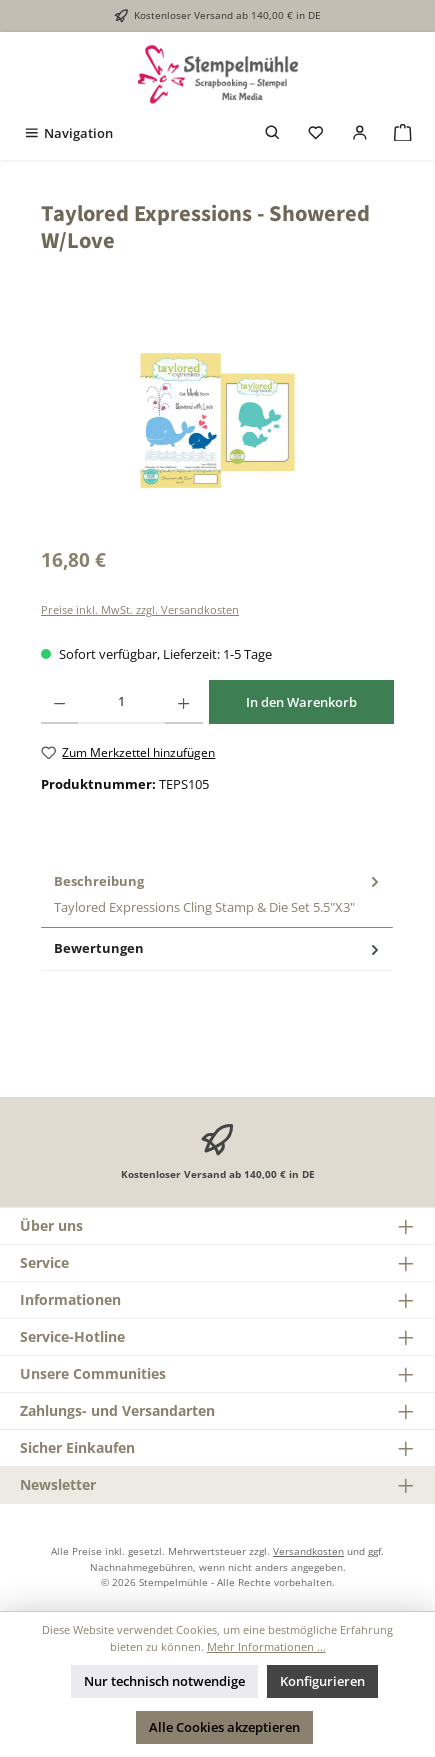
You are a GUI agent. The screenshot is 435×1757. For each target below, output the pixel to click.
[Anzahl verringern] (59, 702)
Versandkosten (308, 1551)
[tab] (217, 895)
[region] (217, 420)
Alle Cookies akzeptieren (224, 1727)
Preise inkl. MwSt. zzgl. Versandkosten (140, 609)
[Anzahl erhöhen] (183, 702)
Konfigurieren (322, 1681)
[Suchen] (273, 133)
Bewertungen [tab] (218, 948)
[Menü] (68, 133)
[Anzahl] (121, 702)
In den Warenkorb (301, 702)
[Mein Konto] (360, 133)
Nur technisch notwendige (164, 1681)
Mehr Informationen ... (266, 1646)
